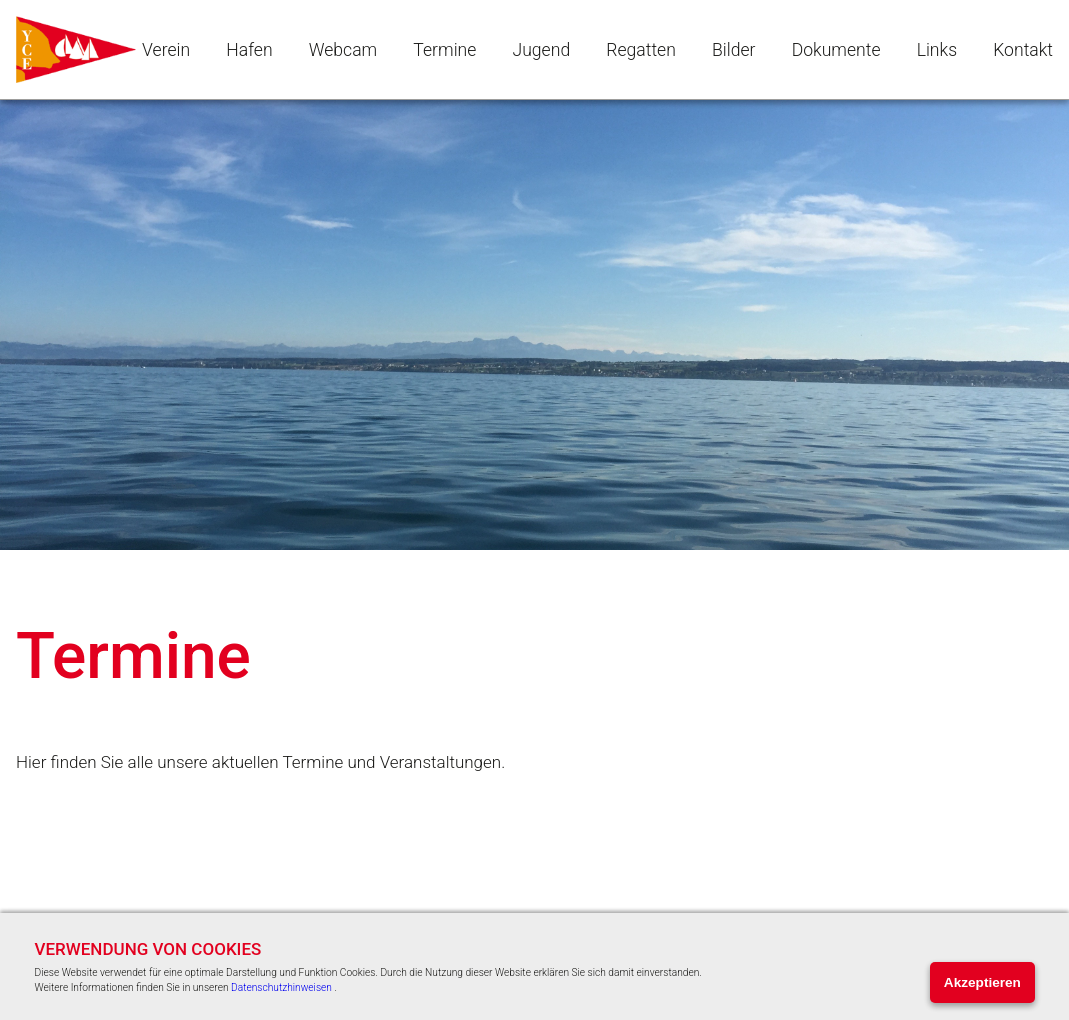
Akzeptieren (982, 982)
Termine (444, 50)
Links (937, 50)
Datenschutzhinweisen (281, 987)
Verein (166, 50)
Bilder (733, 50)
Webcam (343, 50)
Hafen (249, 50)
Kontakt (1023, 50)
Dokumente (836, 50)
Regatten (641, 50)
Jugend (542, 50)
